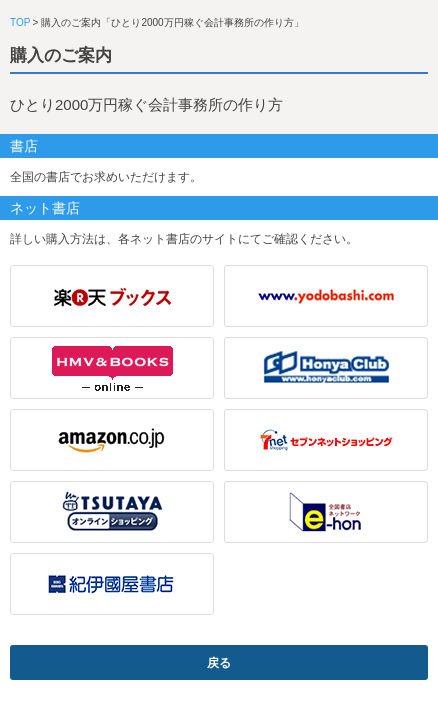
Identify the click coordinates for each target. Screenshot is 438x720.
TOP (20, 22)
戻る (219, 663)
